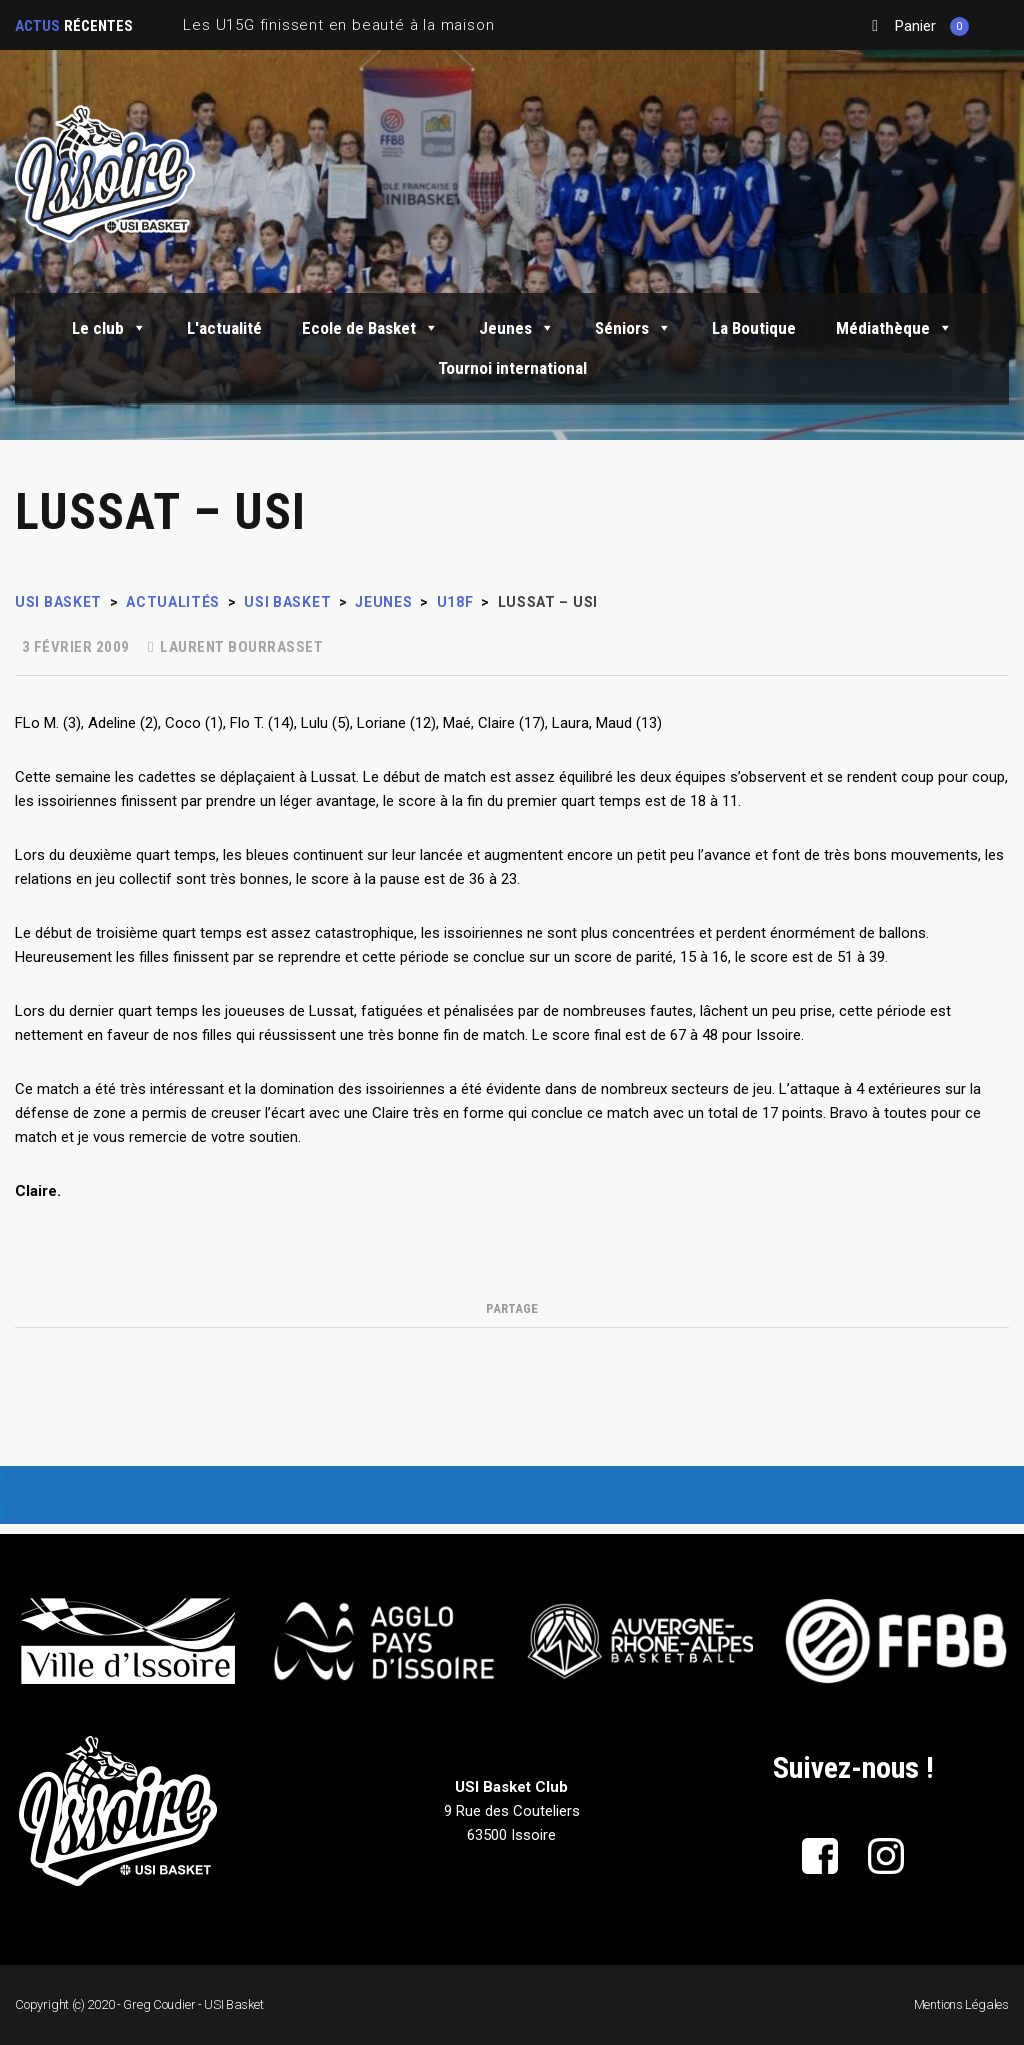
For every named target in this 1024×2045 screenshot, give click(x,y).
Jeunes (517, 328)
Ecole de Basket (370, 328)
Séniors (633, 328)
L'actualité (224, 328)
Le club (109, 328)
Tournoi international (512, 368)
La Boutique (754, 328)
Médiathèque (894, 328)
